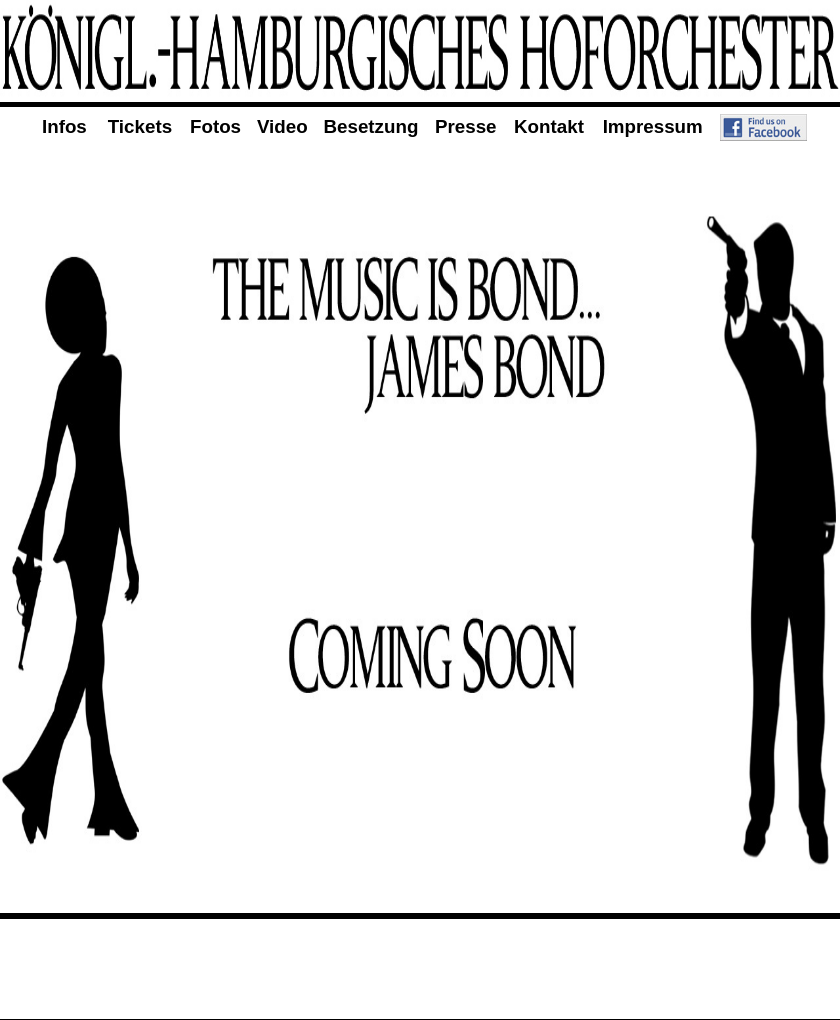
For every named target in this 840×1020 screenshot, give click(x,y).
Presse (466, 126)
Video (282, 126)
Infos (64, 126)
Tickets (140, 126)
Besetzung (371, 126)
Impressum (653, 126)
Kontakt (549, 126)
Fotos (215, 126)
